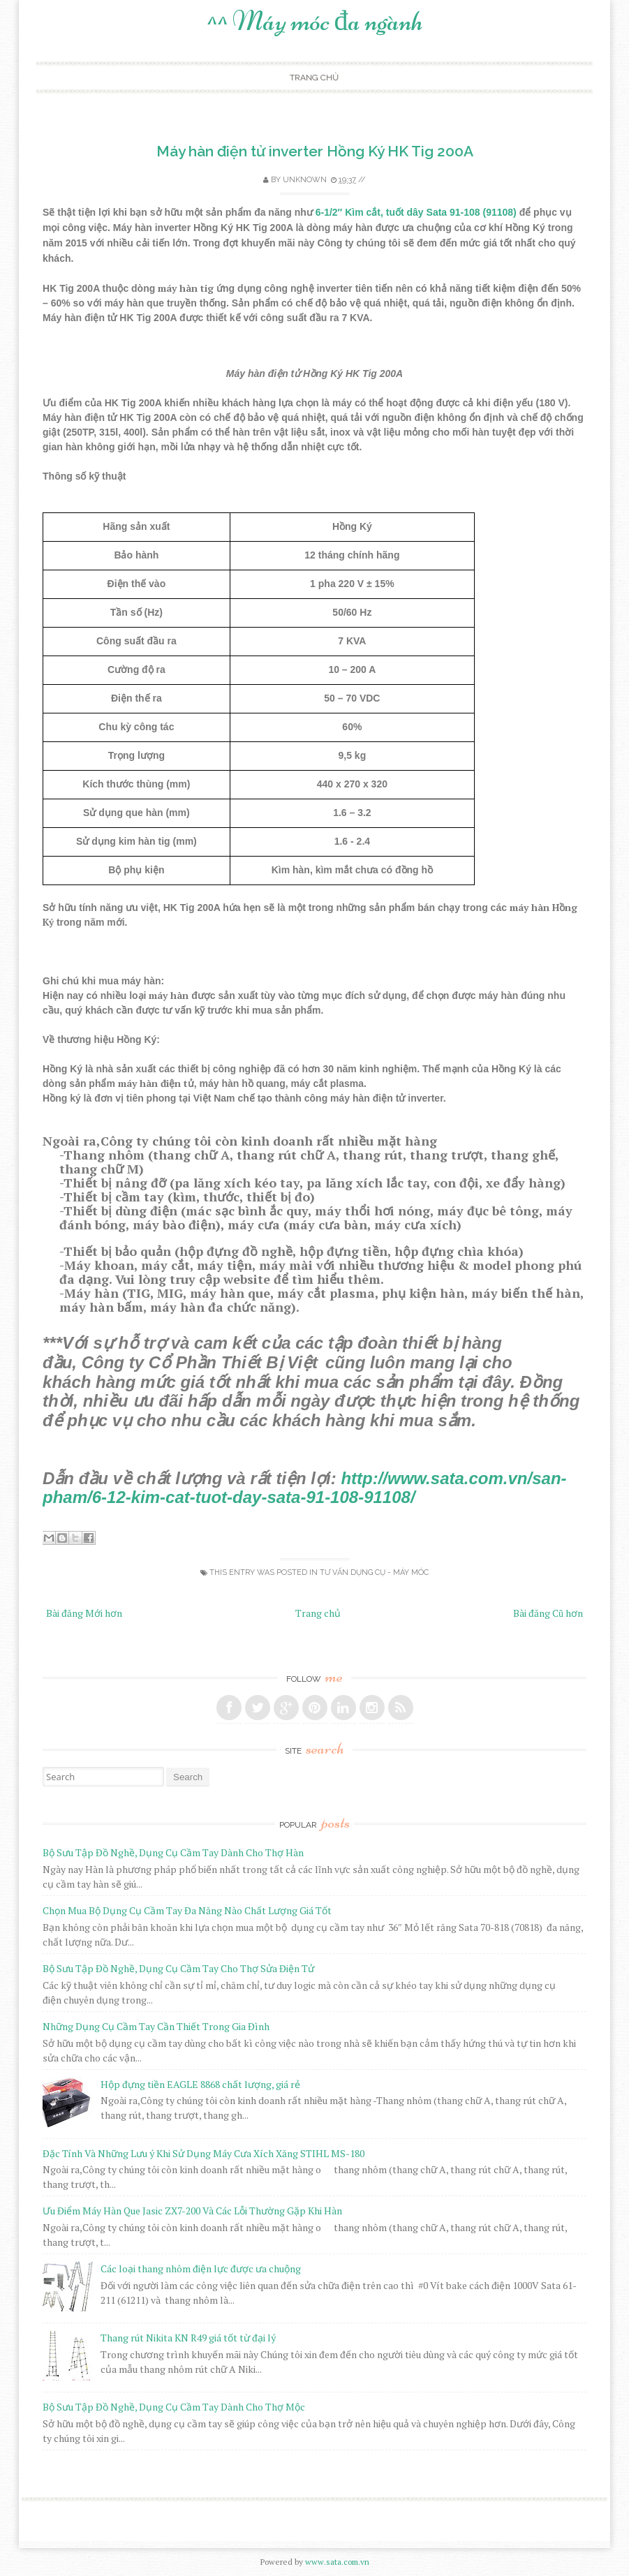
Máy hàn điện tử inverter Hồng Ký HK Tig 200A (314, 151)
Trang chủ (314, 77)
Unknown (305, 179)
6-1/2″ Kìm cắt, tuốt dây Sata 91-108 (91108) (416, 212)
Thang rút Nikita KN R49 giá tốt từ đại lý (188, 2337)
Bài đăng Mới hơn (84, 1613)
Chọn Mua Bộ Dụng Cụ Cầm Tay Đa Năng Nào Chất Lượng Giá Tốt (187, 1910)
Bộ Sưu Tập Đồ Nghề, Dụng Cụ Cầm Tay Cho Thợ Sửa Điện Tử (178, 1968)
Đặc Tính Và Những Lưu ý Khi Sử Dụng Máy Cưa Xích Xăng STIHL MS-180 (203, 2153)
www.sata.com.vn (337, 2561)
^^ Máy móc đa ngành (315, 21)
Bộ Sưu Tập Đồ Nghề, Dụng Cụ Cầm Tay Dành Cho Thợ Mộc (174, 2406)
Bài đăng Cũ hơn (548, 1613)
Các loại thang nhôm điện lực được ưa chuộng (201, 2268)
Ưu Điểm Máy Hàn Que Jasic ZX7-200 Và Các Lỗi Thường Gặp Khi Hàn (192, 2210)
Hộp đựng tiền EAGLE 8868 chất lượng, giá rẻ (200, 2084)
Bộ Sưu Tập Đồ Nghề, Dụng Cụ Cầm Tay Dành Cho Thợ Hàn (173, 1852)
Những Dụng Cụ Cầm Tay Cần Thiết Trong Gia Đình (156, 2026)
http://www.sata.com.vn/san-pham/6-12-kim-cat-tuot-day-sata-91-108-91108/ (305, 1488)
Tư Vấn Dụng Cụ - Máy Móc (374, 1572)
